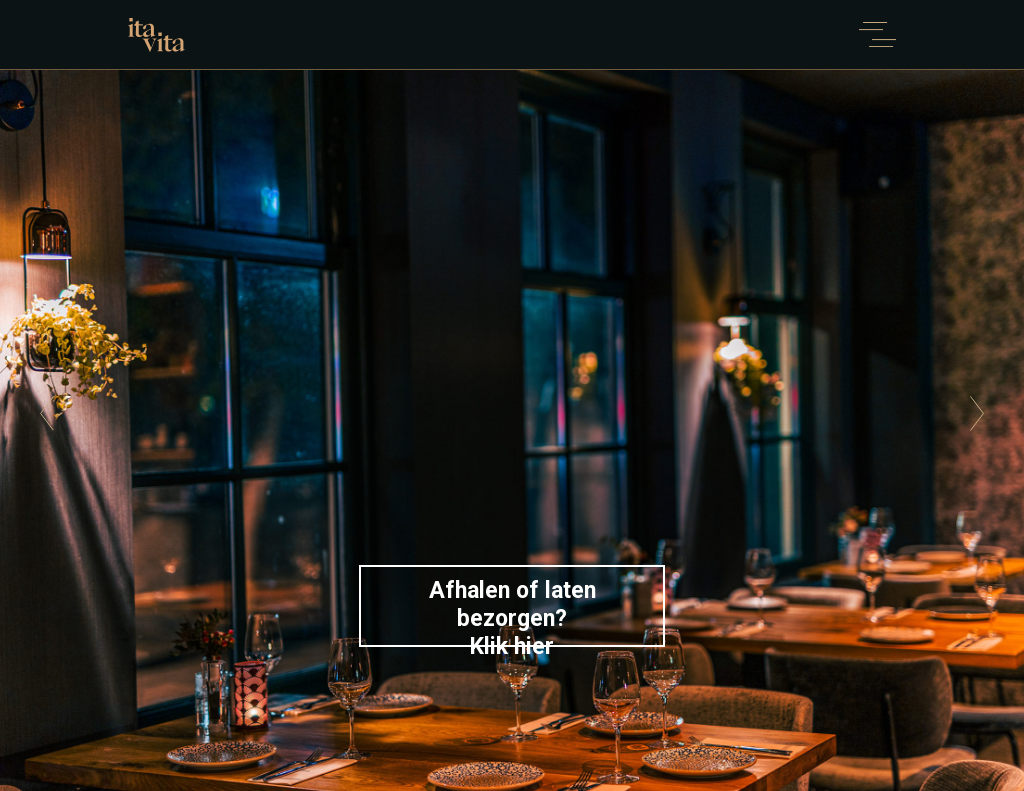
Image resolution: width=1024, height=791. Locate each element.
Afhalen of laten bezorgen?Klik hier (512, 612)
